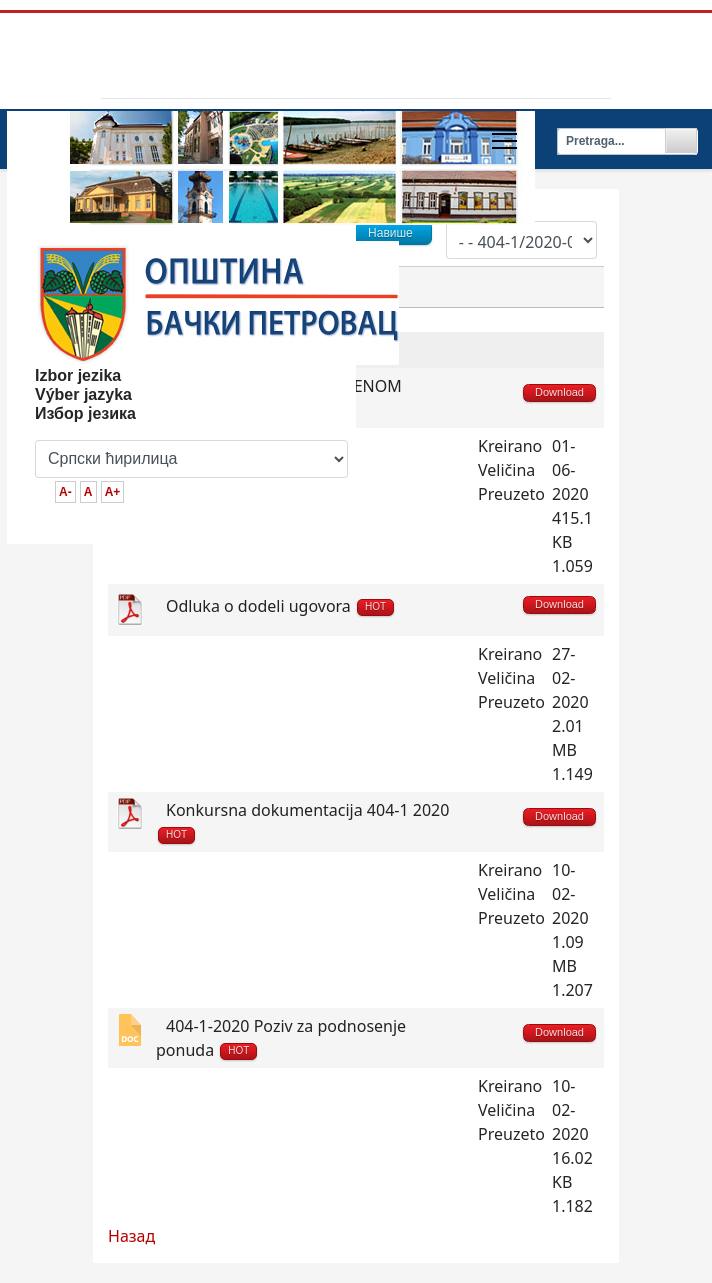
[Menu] (504, 141)
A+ (113, 492)
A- (65, 492)
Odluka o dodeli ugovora (258, 606)
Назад (131, 1236)
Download (559, 604)
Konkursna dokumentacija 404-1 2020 (307, 810)
